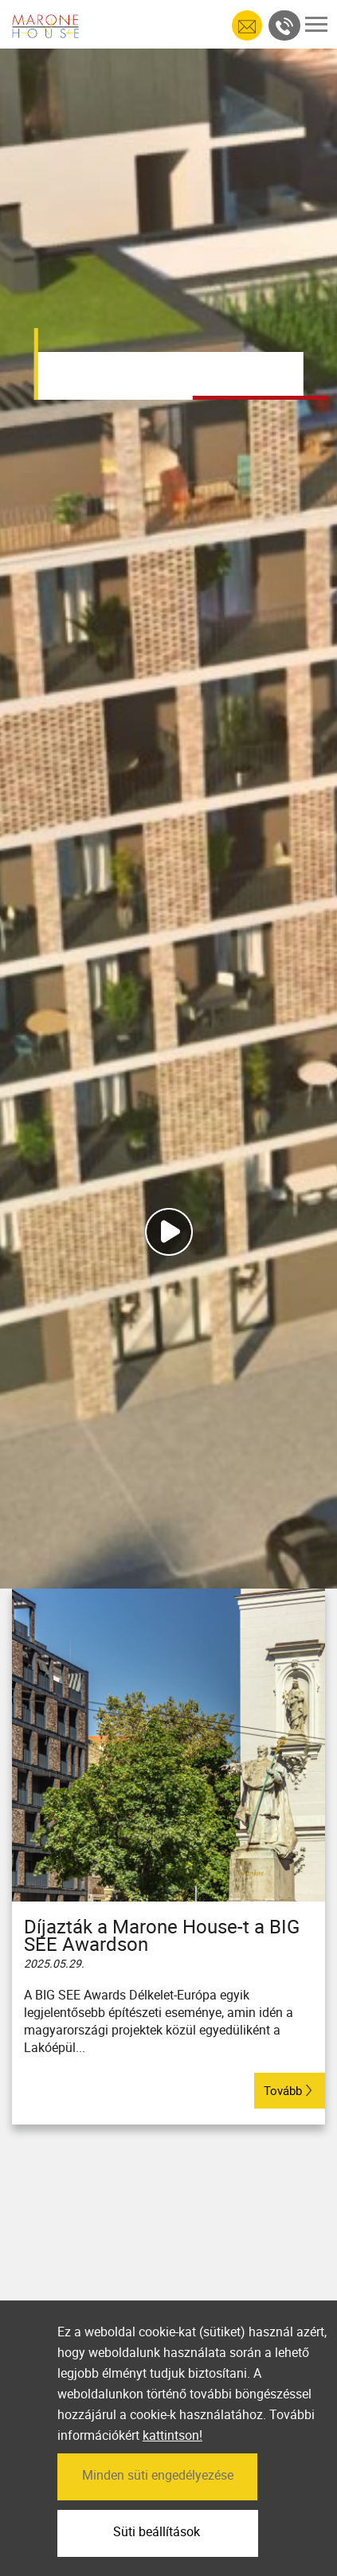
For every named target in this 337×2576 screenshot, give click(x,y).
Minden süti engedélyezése (157, 2514)
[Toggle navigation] (316, 24)
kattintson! (172, 2475)
